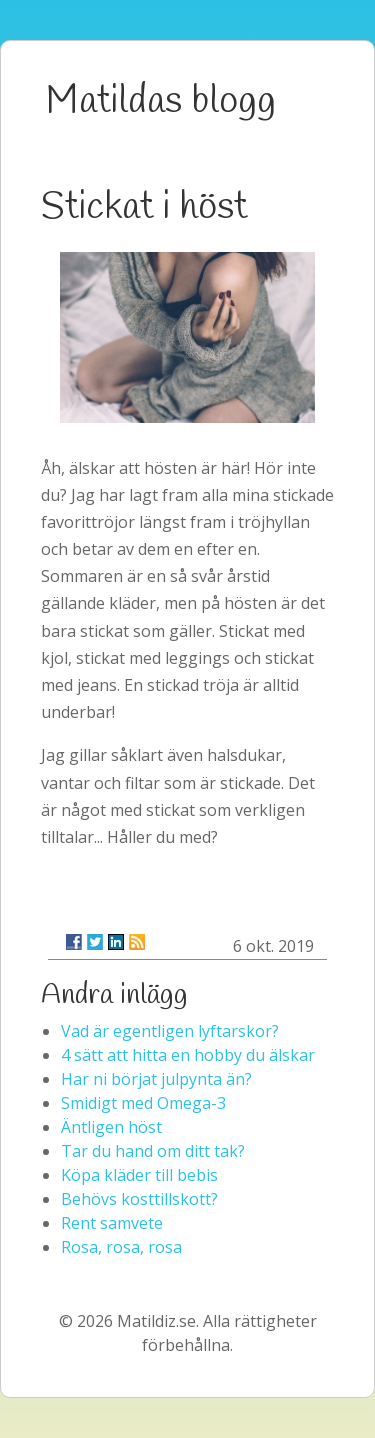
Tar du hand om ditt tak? (153, 1151)
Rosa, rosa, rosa (121, 1247)
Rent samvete (112, 1223)
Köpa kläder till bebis (139, 1175)
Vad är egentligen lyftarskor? (170, 1031)
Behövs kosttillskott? (139, 1199)
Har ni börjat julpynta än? (156, 1079)
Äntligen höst (111, 1127)
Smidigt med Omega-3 (143, 1103)
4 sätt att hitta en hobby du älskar (188, 1055)
